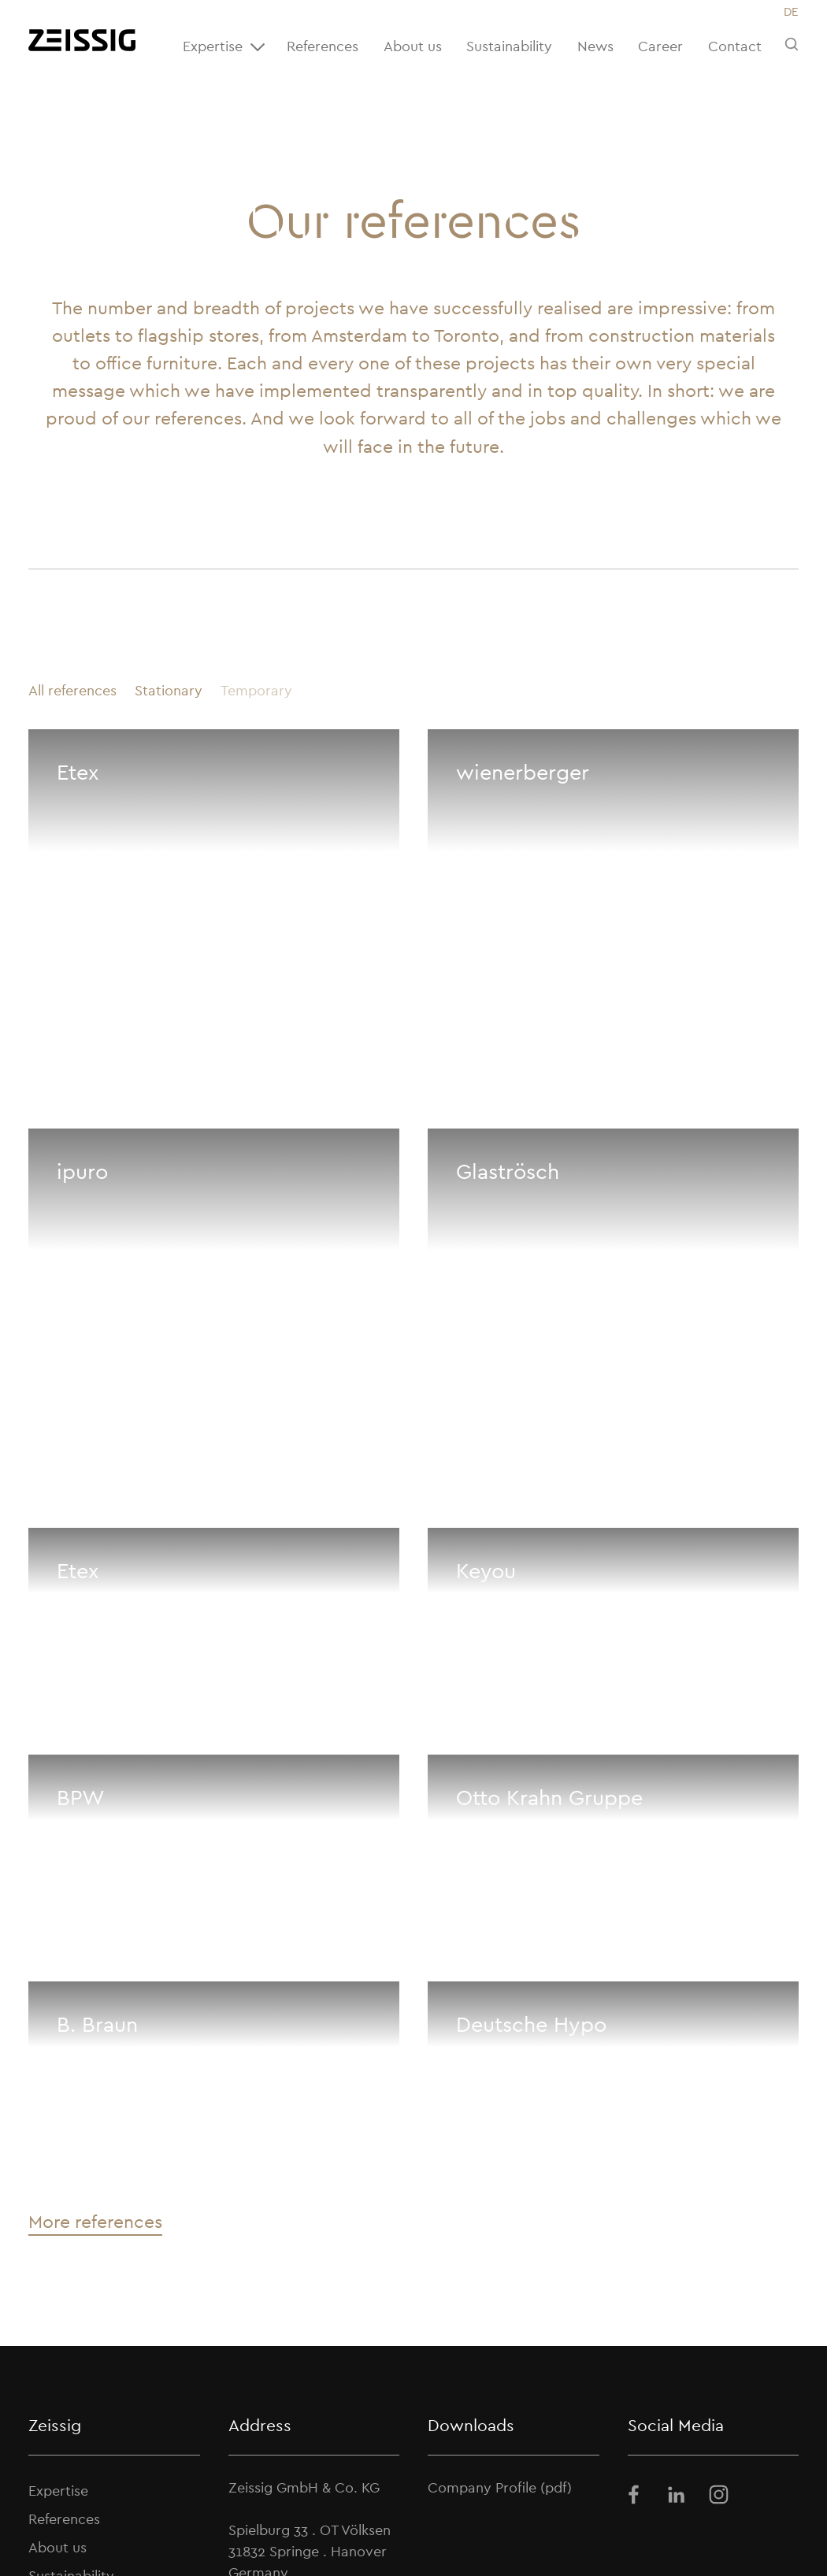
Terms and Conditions (730, 2528)
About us (413, 46)
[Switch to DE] (791, 12)
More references (95, 1876)
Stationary (168, 690)
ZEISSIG (103, 2528)
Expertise (226, 47)
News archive (439, 2528)
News (595, 46)
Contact (735, 46)
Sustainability (509, 46)
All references (72, 690)
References (322, 46)
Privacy (610, 2528)
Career (660, 46)
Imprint (535, 2528)
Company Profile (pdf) (500, 2143)
